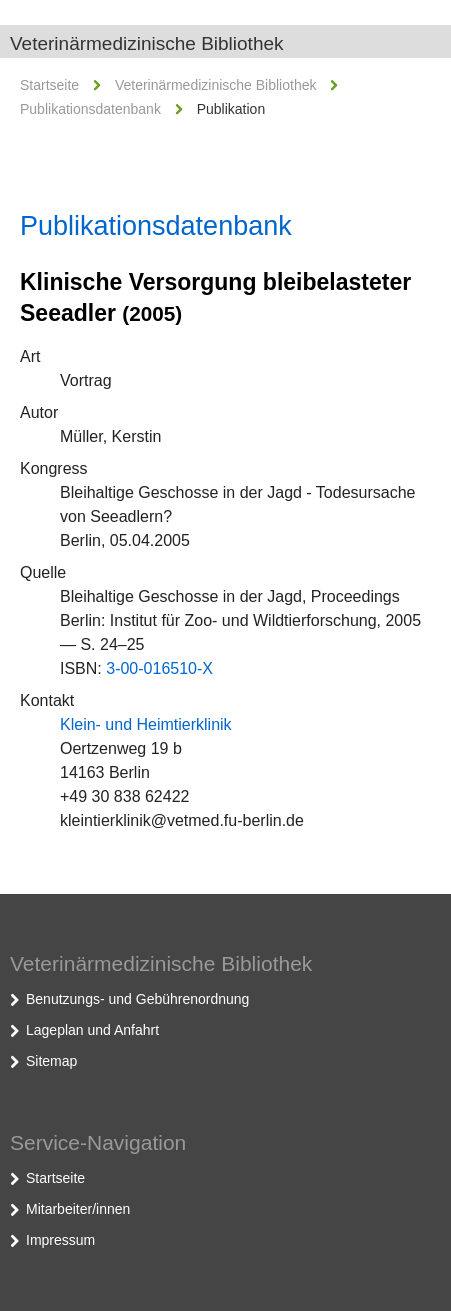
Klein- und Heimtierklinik (146, 724)
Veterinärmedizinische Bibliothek (147, 43)
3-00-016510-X (159, 668)
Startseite (49, 85)
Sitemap (51, 1061)
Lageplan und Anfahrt (92, 1030)
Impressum (60, 1240)
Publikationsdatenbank (90, 109)
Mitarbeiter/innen (78, 1209)
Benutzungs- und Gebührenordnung (137, 999)
